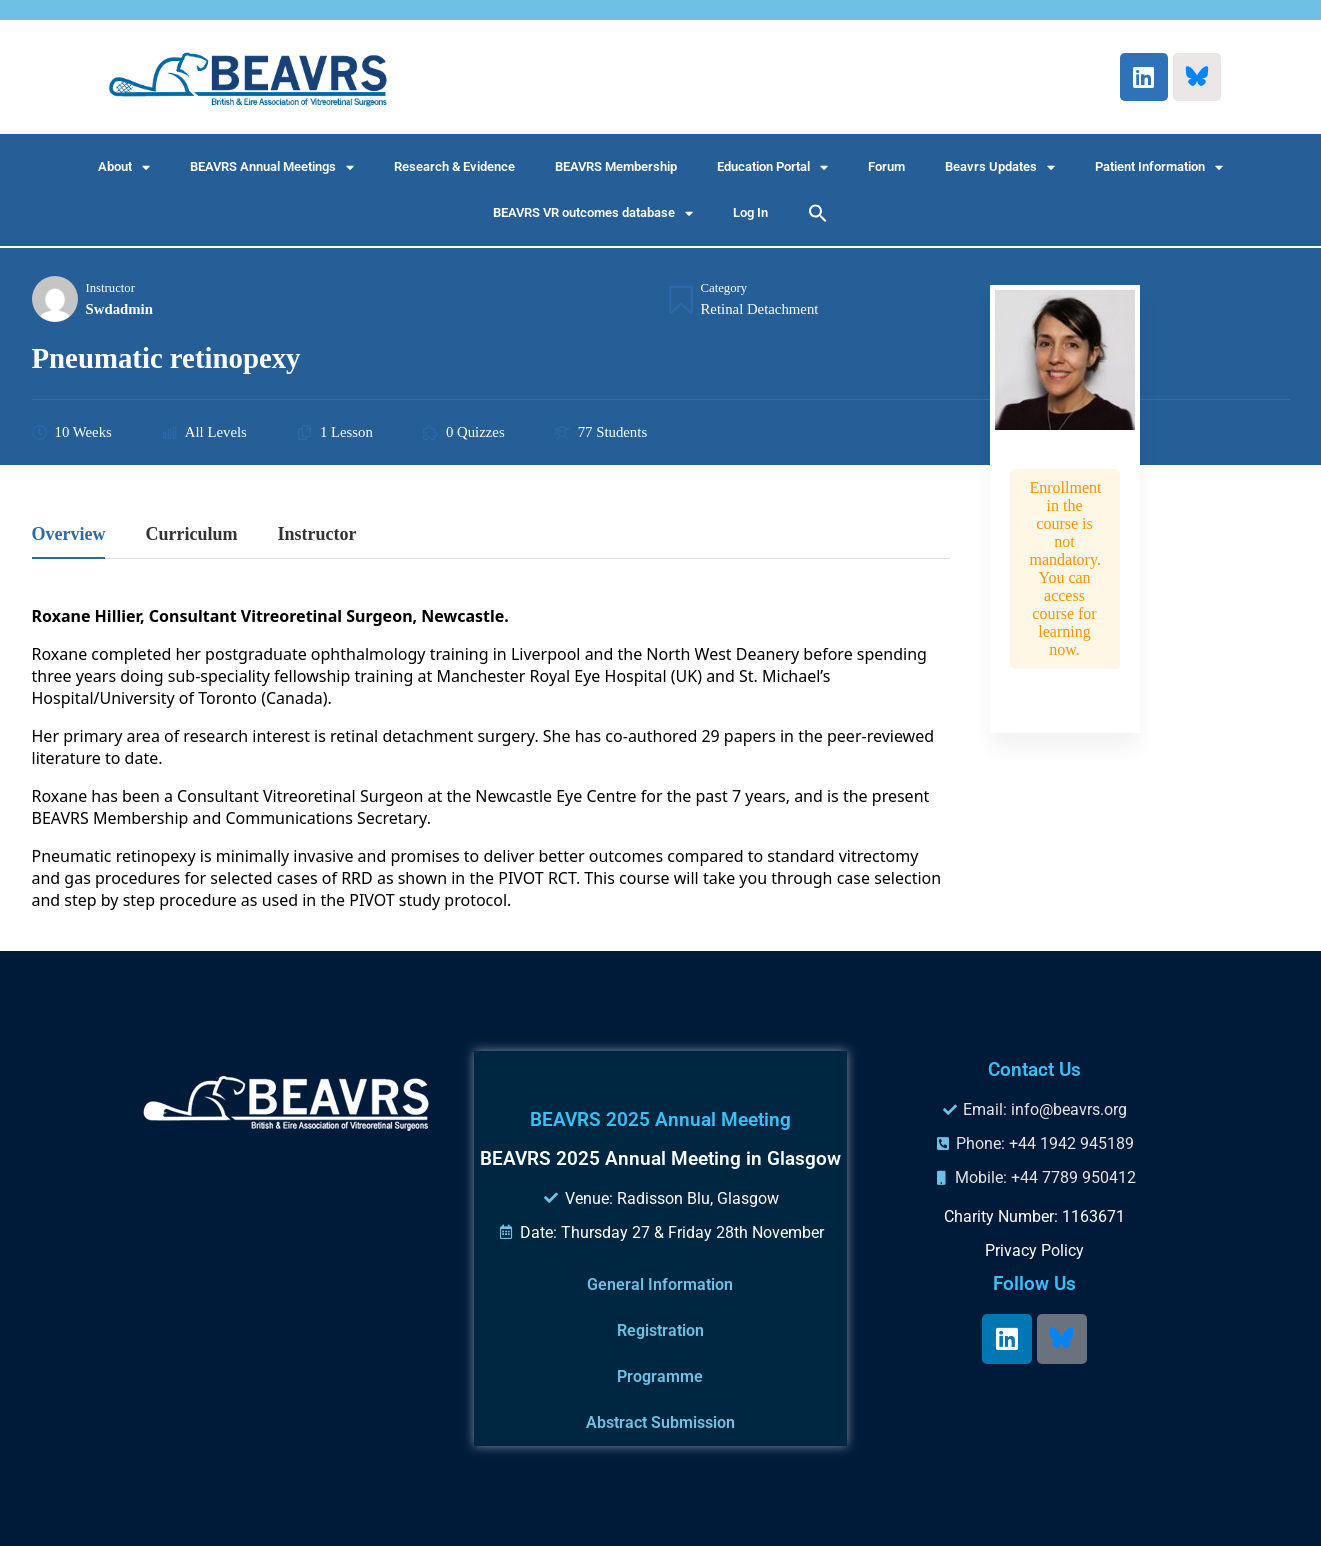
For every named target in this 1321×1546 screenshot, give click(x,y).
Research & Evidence (454, 166)
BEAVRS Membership (616, 166)
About (124, 167)
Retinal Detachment (760, 309)
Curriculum (191, 534)
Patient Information (1159, 167)
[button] (818, 213)
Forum (886, 166)
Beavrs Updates (1000, 167)
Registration (660, 1330)
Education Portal (772, 167)
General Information (660, 1284)
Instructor (110, 288)
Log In (750, 212)
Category (724, 288)
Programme (660, 1376)
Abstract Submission (660, 1422)
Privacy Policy (1034, 1250)
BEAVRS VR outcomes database (593, 213)
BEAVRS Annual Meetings (272, 167)
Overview (69, 534)
